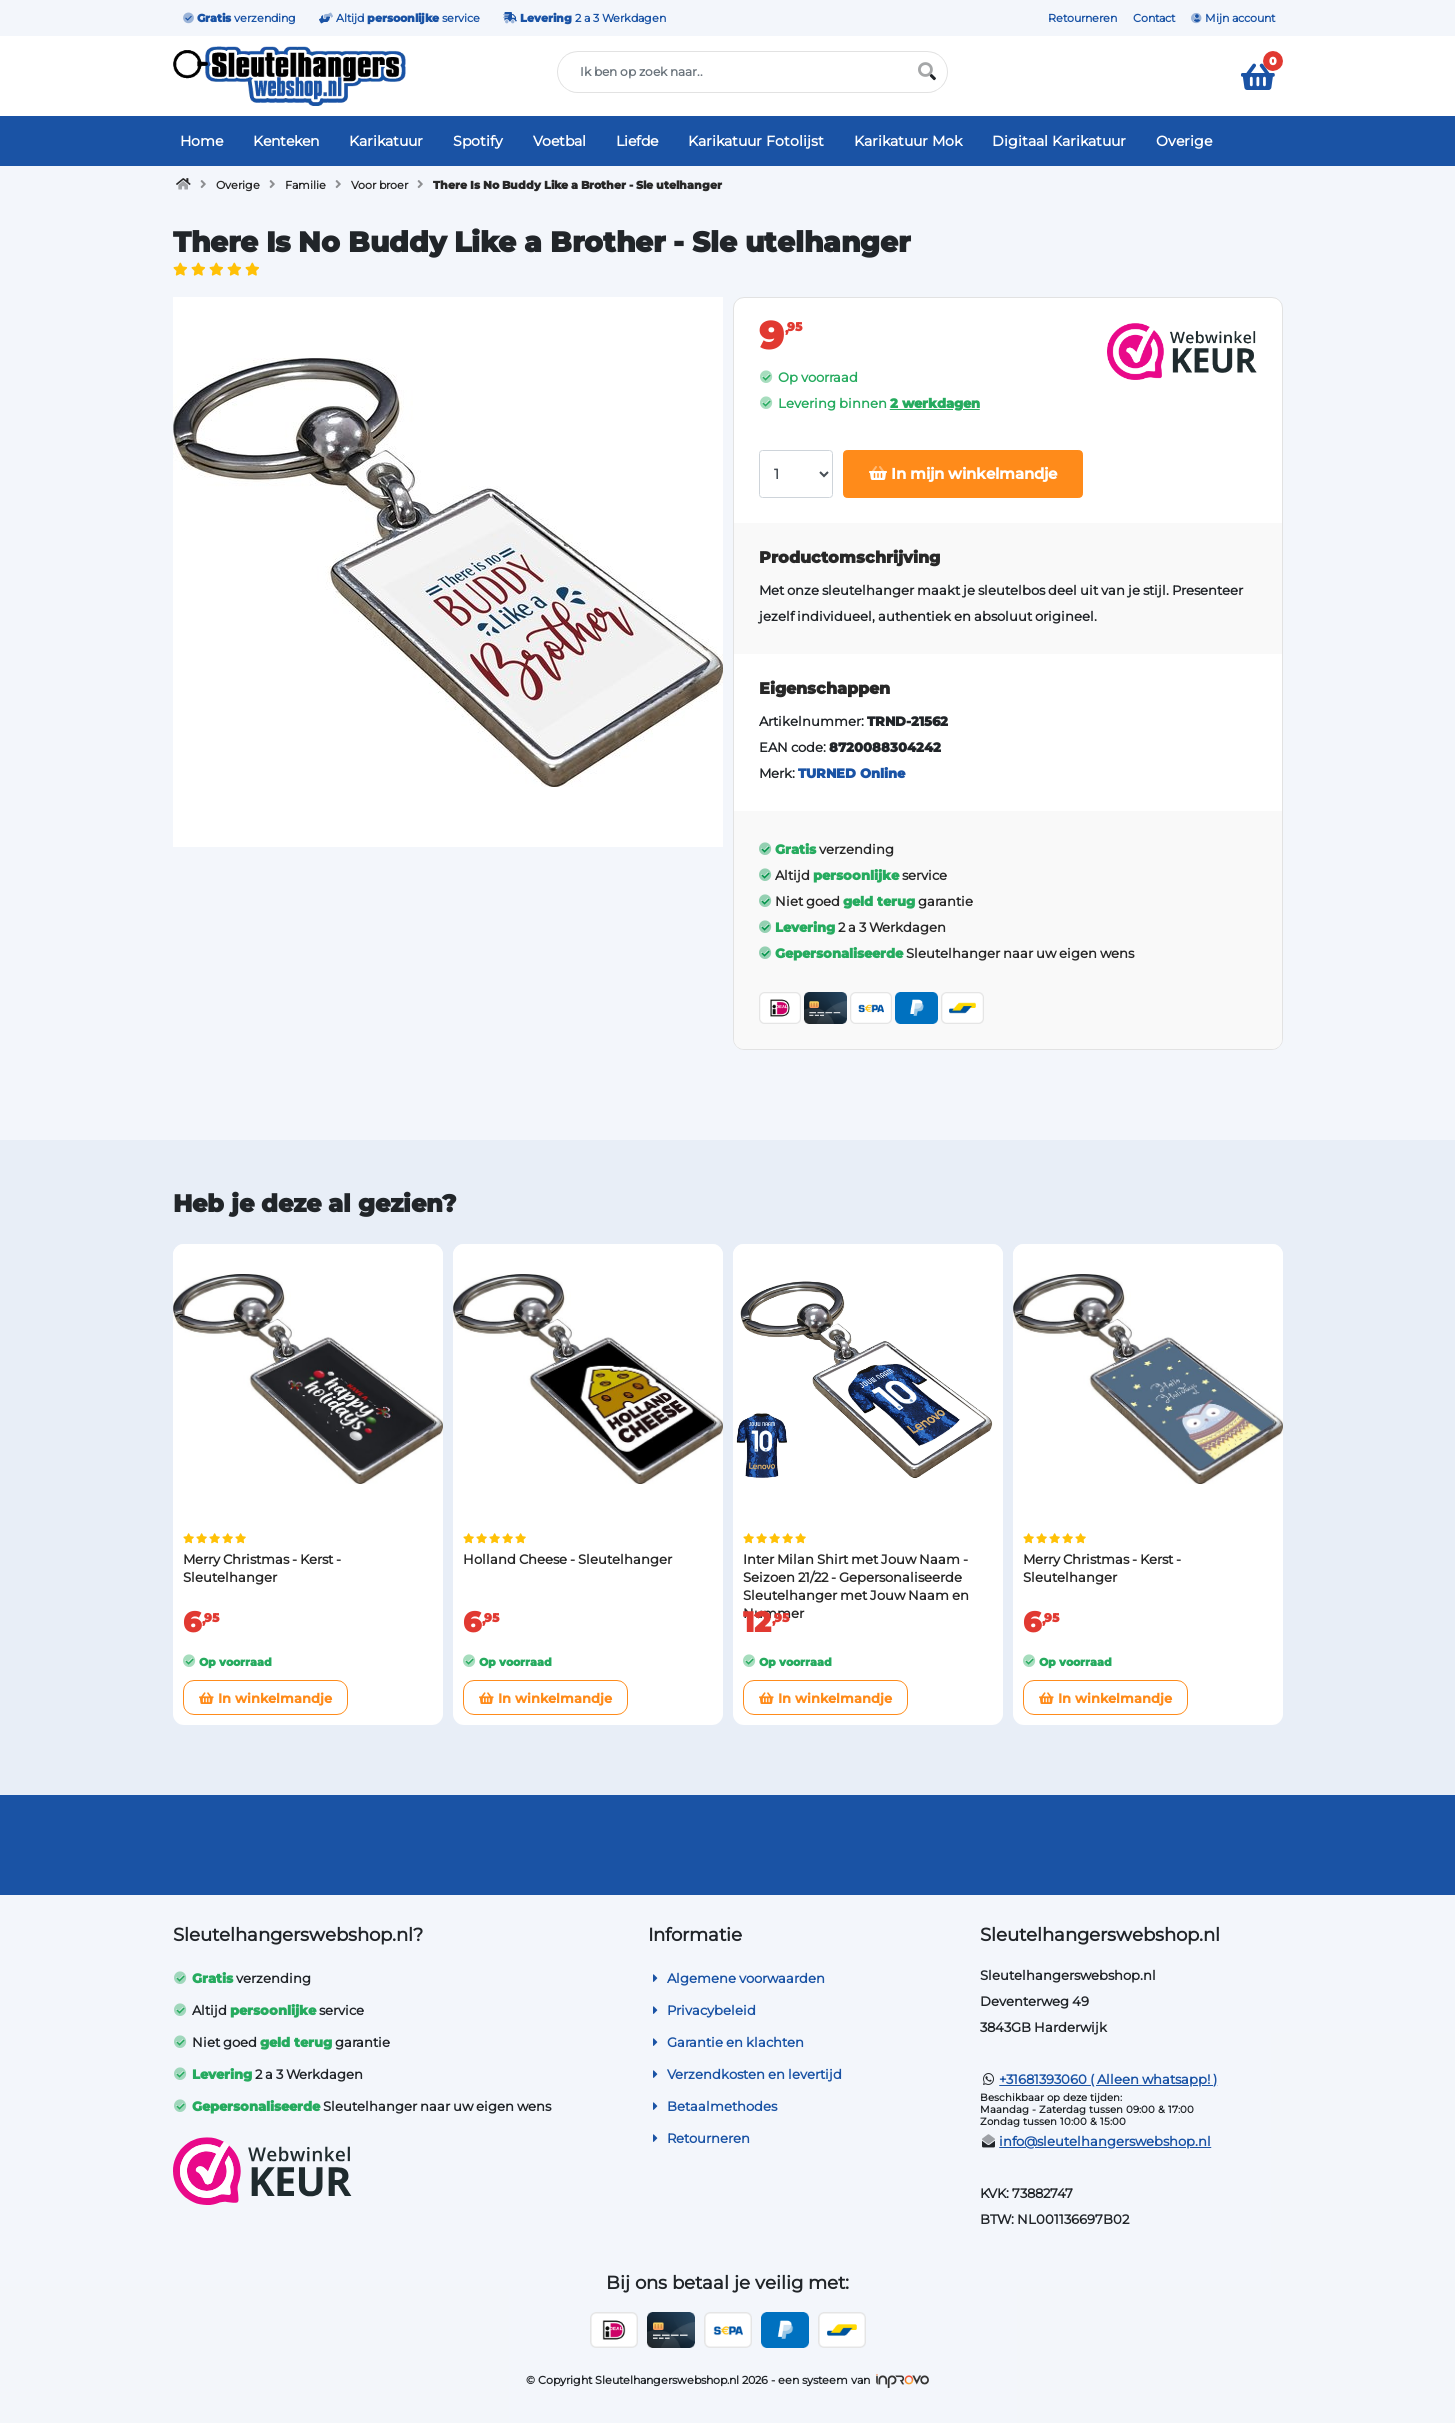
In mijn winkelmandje (963, 473)
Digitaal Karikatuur (1059, 141)
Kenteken (286, 141)
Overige (1184, 141)
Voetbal (559, 141)
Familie (305, 185)
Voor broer (379, 185)
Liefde (637, 141)
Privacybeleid (702, 2010)
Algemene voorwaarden (736, 1978)
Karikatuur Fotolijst (756, 141)
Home (201, 141)
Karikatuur (386, 141)
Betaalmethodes (712, 2106)
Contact (1154, 18)
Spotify (478, 141)
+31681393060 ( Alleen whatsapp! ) (1108, 2079)
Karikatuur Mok (908, 141)
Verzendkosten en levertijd (745, 2074)
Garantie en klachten (726, 2042)
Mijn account (1233, 18)
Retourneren (1082, 18)
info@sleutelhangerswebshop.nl (1105, 2141)
